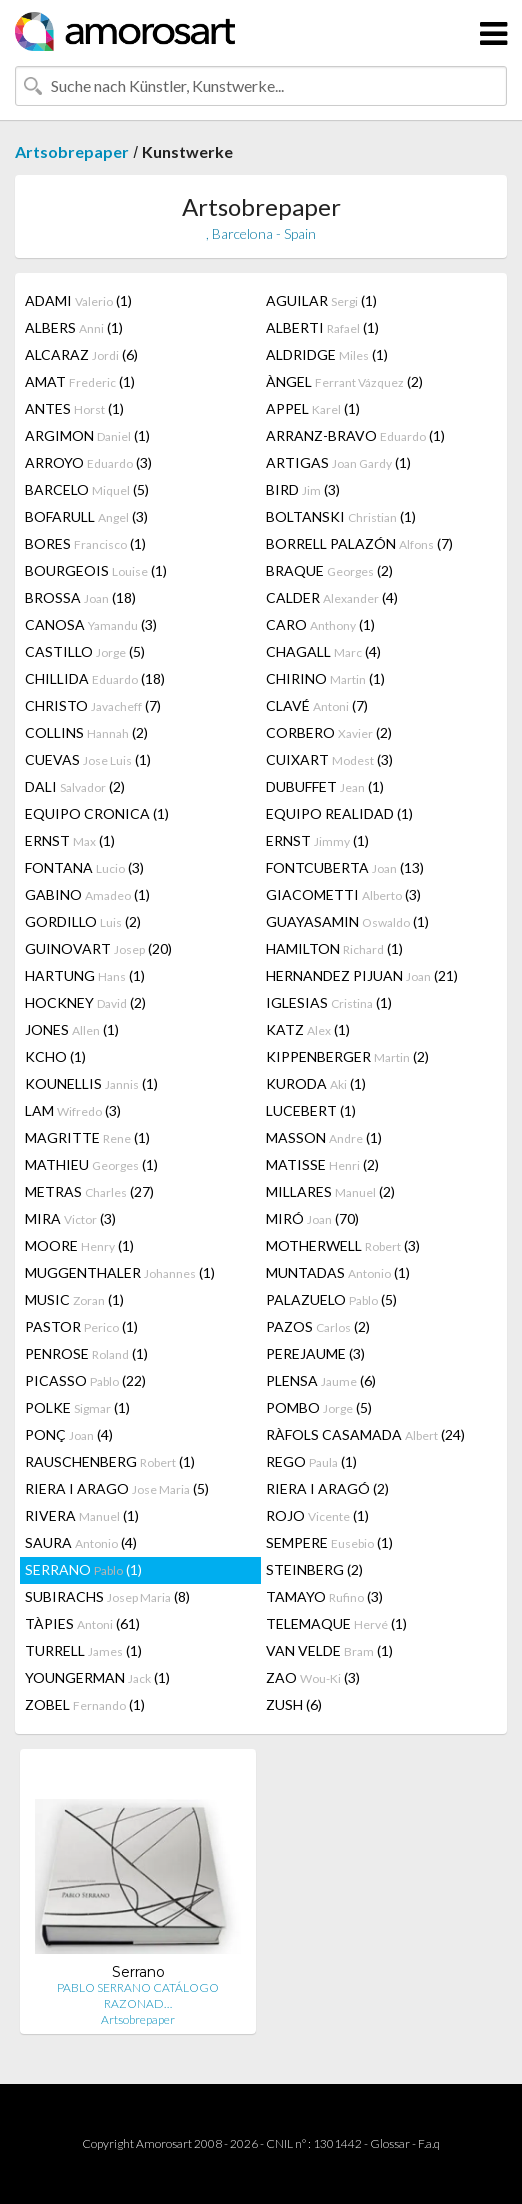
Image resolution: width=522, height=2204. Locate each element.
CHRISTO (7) (93, 705)
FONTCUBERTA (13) (345, 867)
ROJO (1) (317, 1515)
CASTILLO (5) (85, 651)
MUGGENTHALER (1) (120, 1272)
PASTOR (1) (81, 1326)
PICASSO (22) (85, 1380)
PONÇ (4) (69, 1434)
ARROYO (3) (88, 462)
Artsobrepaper (72, 151)
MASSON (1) (324, 1137)
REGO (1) (311, 1461)
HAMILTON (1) (334, 948)
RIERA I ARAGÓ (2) (327, 1488)
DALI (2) (75, 786)
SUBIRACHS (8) (107, 1596)
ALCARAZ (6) (81, 354)
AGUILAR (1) (321, 300)
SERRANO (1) (83, 1569)
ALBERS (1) (74, 327)
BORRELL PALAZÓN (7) (359, 543)
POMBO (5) (319, 1407)
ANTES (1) (74, 408)
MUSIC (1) (74, 1299)
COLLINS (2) (86, 732)
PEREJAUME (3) (315, 1353)
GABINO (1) (87, 894)
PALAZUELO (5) (331, 1299)
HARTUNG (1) (85, 975)
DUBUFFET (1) (325, 786)
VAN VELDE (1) (329, 1650)
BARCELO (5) (87, 489)
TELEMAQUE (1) (336, 1623)
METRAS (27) (89, 1191)
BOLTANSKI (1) (341, 516)
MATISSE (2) (322, 1164)
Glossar (390, 2143)
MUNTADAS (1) (338, 1272)
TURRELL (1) (83, 1650)
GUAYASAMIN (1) (347, 921)
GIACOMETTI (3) (343, 894)
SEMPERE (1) (329, 1542)
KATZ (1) (308, 1029)
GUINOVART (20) (98, 948)
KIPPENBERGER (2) (347, 1056)
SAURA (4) (81, 1542)
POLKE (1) (77, 1407)
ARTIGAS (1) (338, 462)
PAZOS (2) (318, 1326)
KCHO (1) (55, 1056)
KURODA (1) (316, 1083)
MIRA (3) (70, 1218)
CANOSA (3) (91, 624)
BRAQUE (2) (329, 570)
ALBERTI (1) (322, 327)
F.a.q (429, 2143)
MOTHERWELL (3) (343, 1245)
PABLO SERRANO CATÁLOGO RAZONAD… (138, 1995)
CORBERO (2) (329, 732)
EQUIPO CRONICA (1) (97, 813)
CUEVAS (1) (88, 759)
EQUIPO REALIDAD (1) (339, 813)
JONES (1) (72, 1029)
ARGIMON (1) (87, 435)
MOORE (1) (79, 1245)
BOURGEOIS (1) (96, 570)
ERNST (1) (70, 840)
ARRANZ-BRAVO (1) (355, 435)
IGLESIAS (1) (329, 1002)
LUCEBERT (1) (311, 1110)
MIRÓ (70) (312, 1218)
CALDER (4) (332, 597)
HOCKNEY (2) (85, 1002)
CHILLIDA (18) (95, 678)
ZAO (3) (313, 1677)
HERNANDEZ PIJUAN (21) (362, 975)
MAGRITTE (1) (87, 1137)
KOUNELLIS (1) (91, 1083)
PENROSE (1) (86, 1353)
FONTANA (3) (84, 867)
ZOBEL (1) (85, 1704)
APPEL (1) (313, 408)
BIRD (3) (303, 489)
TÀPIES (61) (82, 1623)
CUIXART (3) (329, 759)
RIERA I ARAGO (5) (117, 1488)
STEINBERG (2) (314, 1569)
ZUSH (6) (294, 1704)
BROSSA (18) (80, 597)
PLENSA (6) (321, 1380)
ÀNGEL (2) (344, 381)
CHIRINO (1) (325, 678)
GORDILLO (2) (83, 921)
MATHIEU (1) (91, 1164)
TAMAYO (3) (324, 1596)
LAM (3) (73, 1110)
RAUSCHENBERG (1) (110, 1461)
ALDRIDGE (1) (327, 354)
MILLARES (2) (330, 1191)
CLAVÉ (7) (317, 705)
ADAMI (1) (78, 300)
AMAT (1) (80, 381)
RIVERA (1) (82, 1515)
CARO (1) (320, 624)
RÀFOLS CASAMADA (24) (365, 1434)
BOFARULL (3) (86, 516)
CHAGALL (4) (323, 651)
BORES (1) (85, 543)
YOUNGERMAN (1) (97, 1677)
